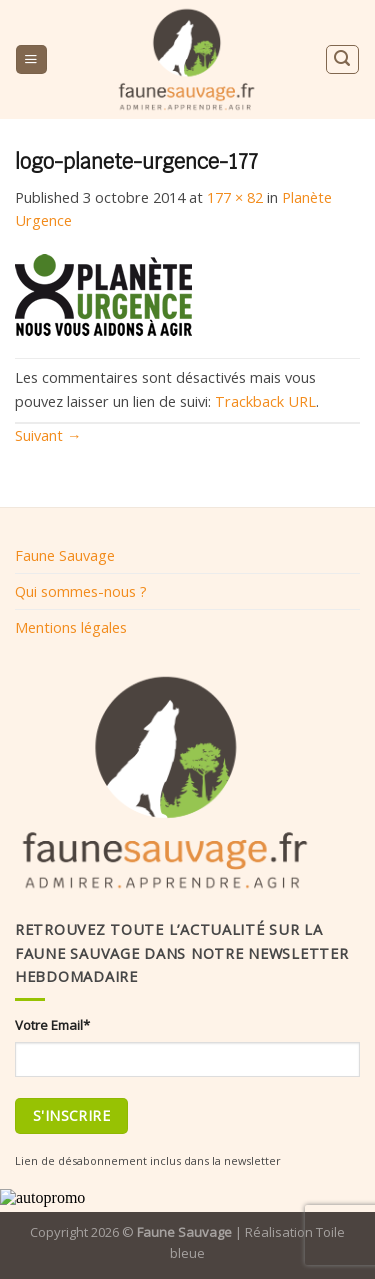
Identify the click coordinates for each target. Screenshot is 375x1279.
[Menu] (31, 60)
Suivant (48, 435)
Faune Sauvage (65, 555)
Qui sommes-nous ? (81, 591)
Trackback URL (265, 401)
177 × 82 (235, 197)
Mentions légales (71, 627)
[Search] (342, 59)
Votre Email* (52, 1025)
